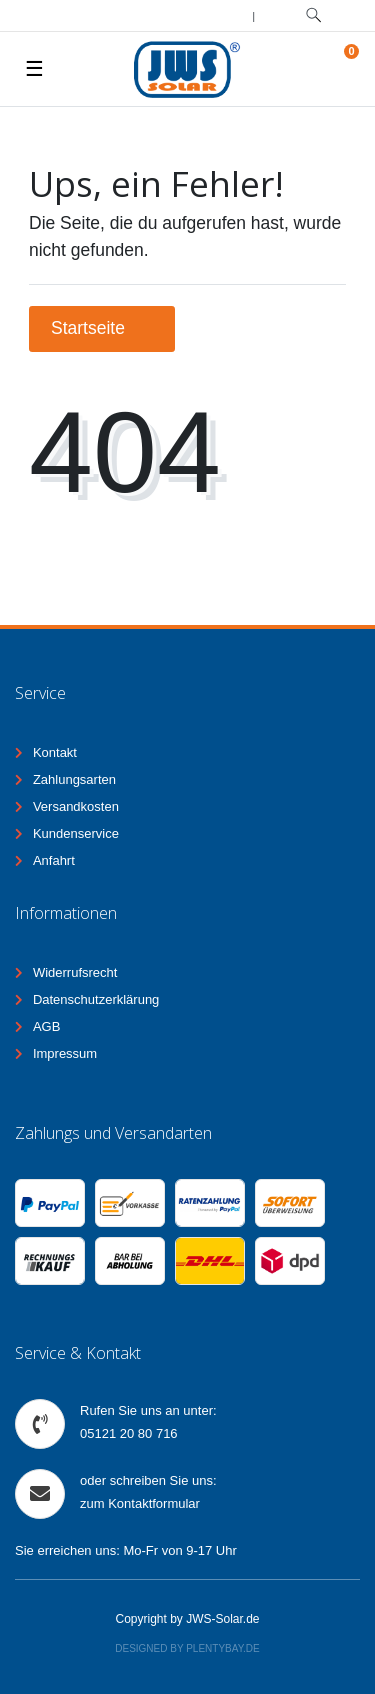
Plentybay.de (223, 1648)
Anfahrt (54, 860)
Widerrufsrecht (75, 972)
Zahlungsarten (74, 779)
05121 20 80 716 (129, 1433)
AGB (46, 1026)
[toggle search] (313, 15)
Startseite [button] (102, 328)
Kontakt (55, 752)
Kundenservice (76, 833)
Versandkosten (76, 806)
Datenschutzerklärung (96, 999)
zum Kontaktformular (140, 1503)
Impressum (65, 1053)
